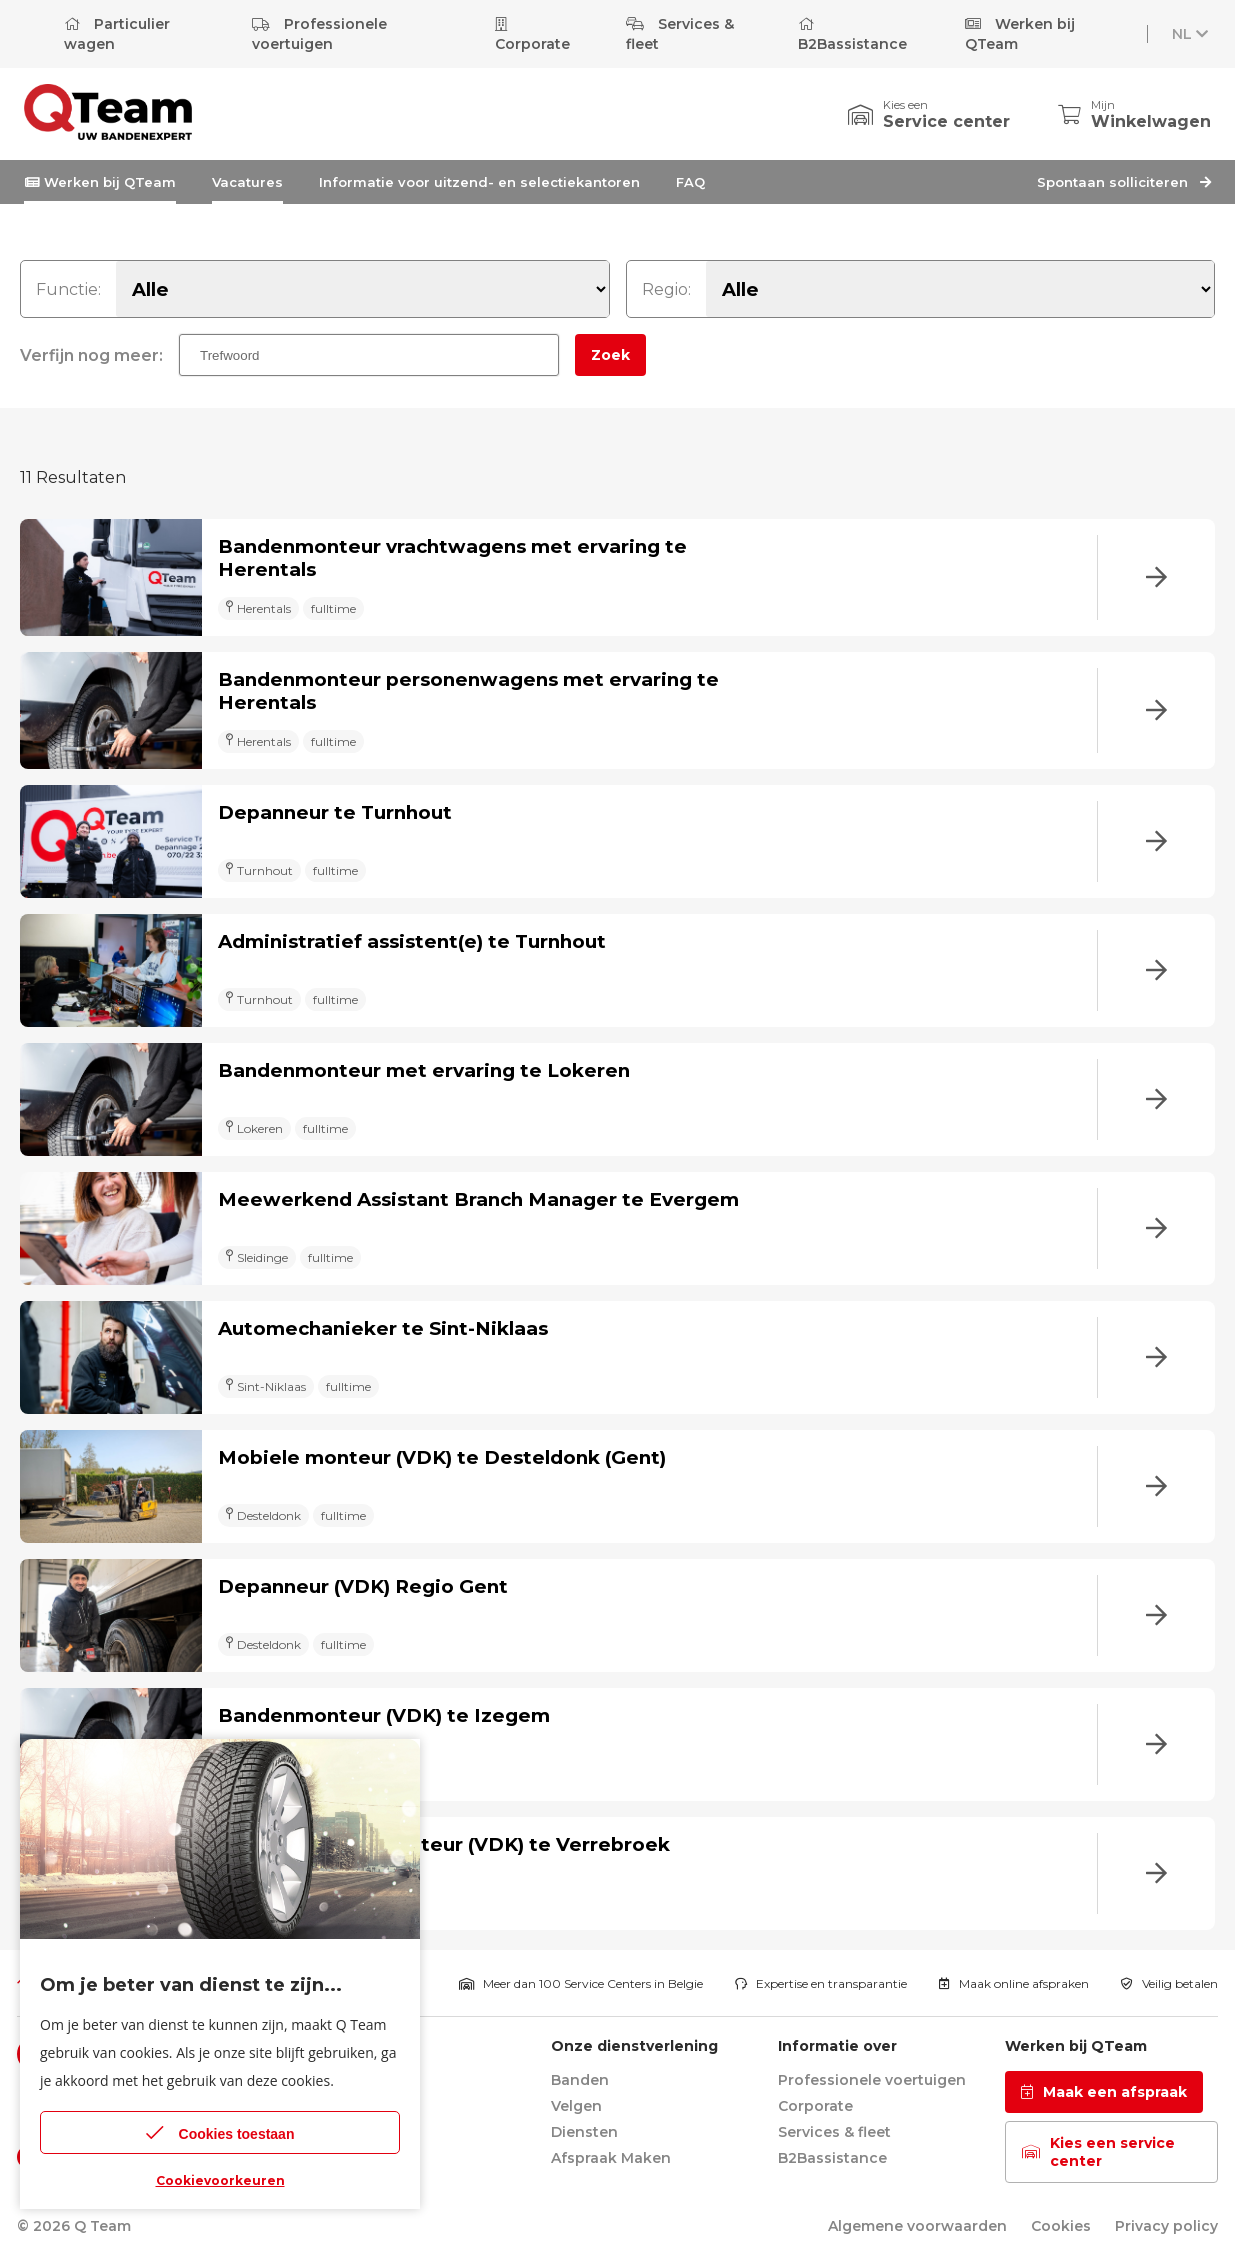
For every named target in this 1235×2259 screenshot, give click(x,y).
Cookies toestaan (220, 2132)
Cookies (1061, 2226)
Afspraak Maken (611, 2158)
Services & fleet (680, 34)
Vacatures (247, 182)
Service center (946, 121)
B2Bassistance (852, 35)
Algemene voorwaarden (917, 2226)
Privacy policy (1166, 2226)
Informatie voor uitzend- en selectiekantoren (479, 182)
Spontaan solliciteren (1124, 182)
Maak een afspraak (1104, 2092)
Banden (580, 2080)
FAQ (690, 182)
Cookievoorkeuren (220, 2180)
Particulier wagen (117, 34)
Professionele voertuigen (319, 34)
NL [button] (1192, 34)
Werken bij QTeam (1020, 34)
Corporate (532, 35)
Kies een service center (1098, 2152)
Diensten (584, 2132)
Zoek (610, 355)
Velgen (576, 2106)
